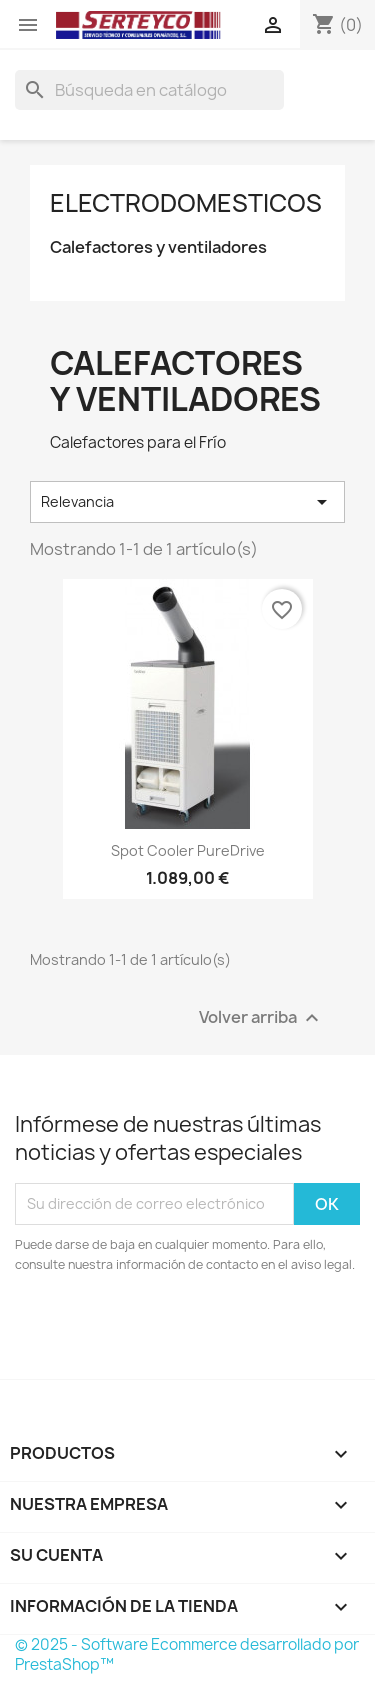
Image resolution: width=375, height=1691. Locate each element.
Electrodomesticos (186, 203)
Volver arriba (261, 1017)
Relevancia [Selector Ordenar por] (187, 502)
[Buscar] (149, 90)
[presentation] (182, 1330)
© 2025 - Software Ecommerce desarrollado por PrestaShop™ (187, 1654)
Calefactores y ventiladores (158, 247)
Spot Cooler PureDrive (188, 850)
